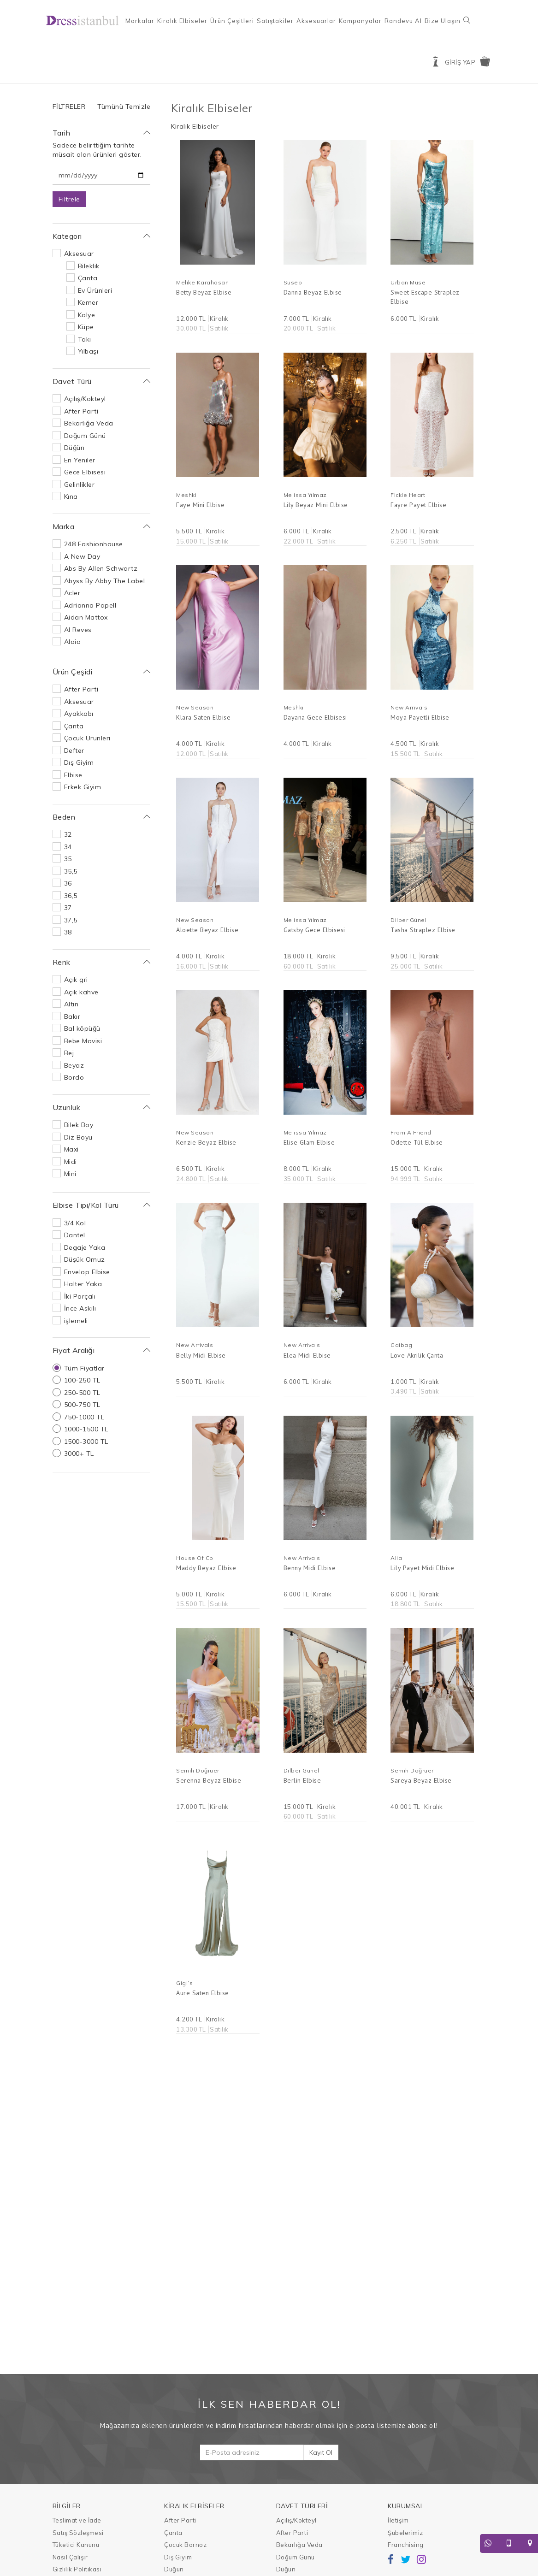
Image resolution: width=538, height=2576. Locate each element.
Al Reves (78, 630)
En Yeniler (79, 460)
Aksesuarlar (316, 20)
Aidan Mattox (86, 617)
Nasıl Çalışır (70, 2557)
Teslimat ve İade (77, 2520)
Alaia (72, 642)
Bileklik (89, 266)
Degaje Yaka (85, 1247)
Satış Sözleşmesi (78, 2532)
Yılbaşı (88, 351)
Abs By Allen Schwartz (101, 568)
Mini (70, 1174)
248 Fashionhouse (93, 544)
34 (68, 847)
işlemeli (76, 1321)
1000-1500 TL (86, 1429)
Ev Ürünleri (95, 290)
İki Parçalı (80, 1296)
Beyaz (74, 1065)
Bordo (74, 1077)
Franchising (406, 2544)
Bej (69, 1053)
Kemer (88, 302)
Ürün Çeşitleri (232, 20)
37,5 (70, 920)
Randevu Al (403, 20)
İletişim (398, 2520)
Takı (84, 339)
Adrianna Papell (90, 605)
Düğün (74, 447)
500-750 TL (82, 1404)
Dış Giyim (79, 762)
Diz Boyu (78, 1137)
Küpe (86, 327)
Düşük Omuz (84, 1259)
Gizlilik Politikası (77, 2569)
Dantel (74, 1235)
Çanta (88, 278)
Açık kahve (81, 992)
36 (68, 883)
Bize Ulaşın (443, 20)
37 (68, 908)
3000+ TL (79, 1453)
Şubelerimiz (405, 2532)
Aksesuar (79, 253)
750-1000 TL (84, 1417)
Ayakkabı (79, 713)
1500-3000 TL (86, 1441)
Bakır (72, 1016)
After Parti (81, 411)
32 (68, 834)
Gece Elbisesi (85, 472)
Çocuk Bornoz (185, 2544)
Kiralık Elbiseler (182, 20)
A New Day (82, 556)
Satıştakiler (275, 20)
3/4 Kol (75, 1223)
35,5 (70, 871)
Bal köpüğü (82, 1028)
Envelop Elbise (87, 1272)
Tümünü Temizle (123, 106)
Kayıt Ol (320, 2452)
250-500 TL (82, 1392)
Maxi (71, 1149)
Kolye (86, 315)
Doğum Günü (85, 435)
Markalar (139, 20)
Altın (71, 1004)
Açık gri (76, 979)
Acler (72, 593)
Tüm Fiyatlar (84, 1368)
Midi (70, 1162)
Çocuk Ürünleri (87, 738)
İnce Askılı (80, 1308)
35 (68, 859)
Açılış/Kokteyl (85, 399)
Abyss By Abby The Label (104, 581)
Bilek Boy (79, 1125)
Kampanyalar (360, 20)
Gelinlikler (79, 484)
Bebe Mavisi (83, 1041)
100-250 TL (82, 1380)
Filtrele (69, 199)
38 (68, 932)
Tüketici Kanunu (76, 2544)
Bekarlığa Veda (88, 423)
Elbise (73, 775)
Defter (74, 750)
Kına (71, 496)
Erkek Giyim (82, 787)
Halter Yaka (83, 1284)
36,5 (70, 896)
